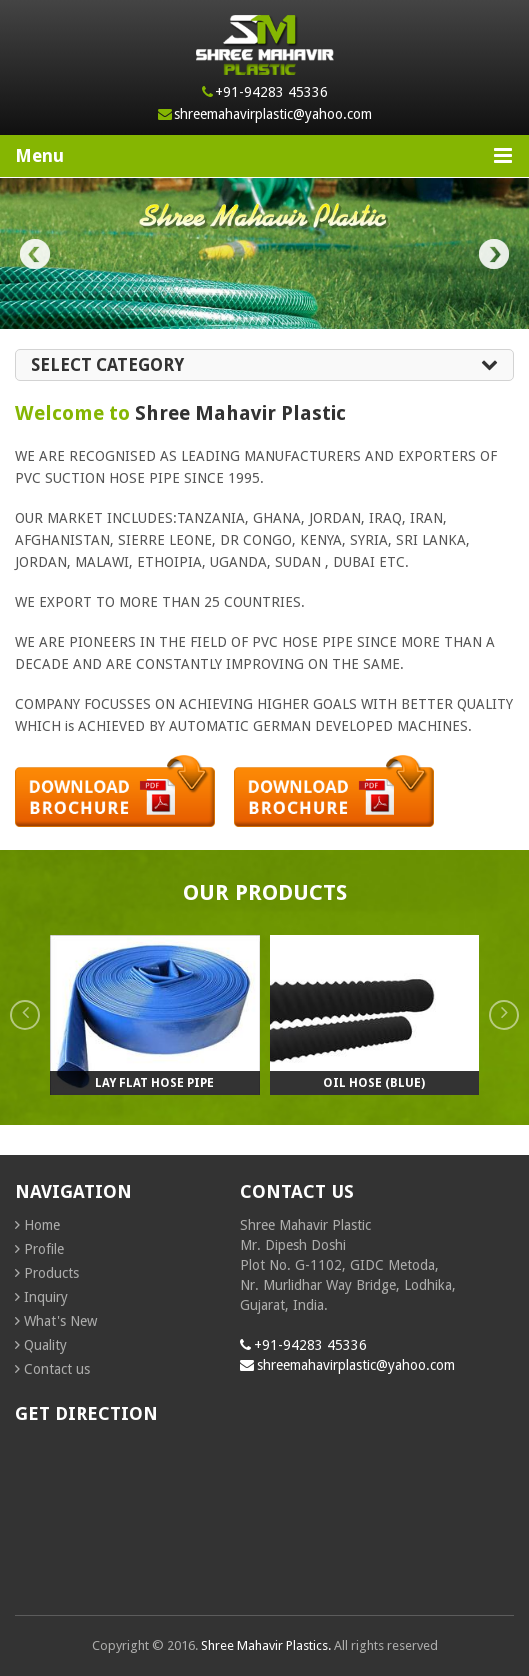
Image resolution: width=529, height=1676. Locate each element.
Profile (44, 1249)
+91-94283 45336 (271, 92)
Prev (35, 254)
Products (51, 1273)
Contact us (57, 1369)
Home (42, 1225)
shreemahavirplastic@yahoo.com (273, 114)
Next (494, 254)
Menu (263, 155)
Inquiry (46, 1297)
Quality (45, 1345)
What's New (60, 1321)
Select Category (264, 365)
